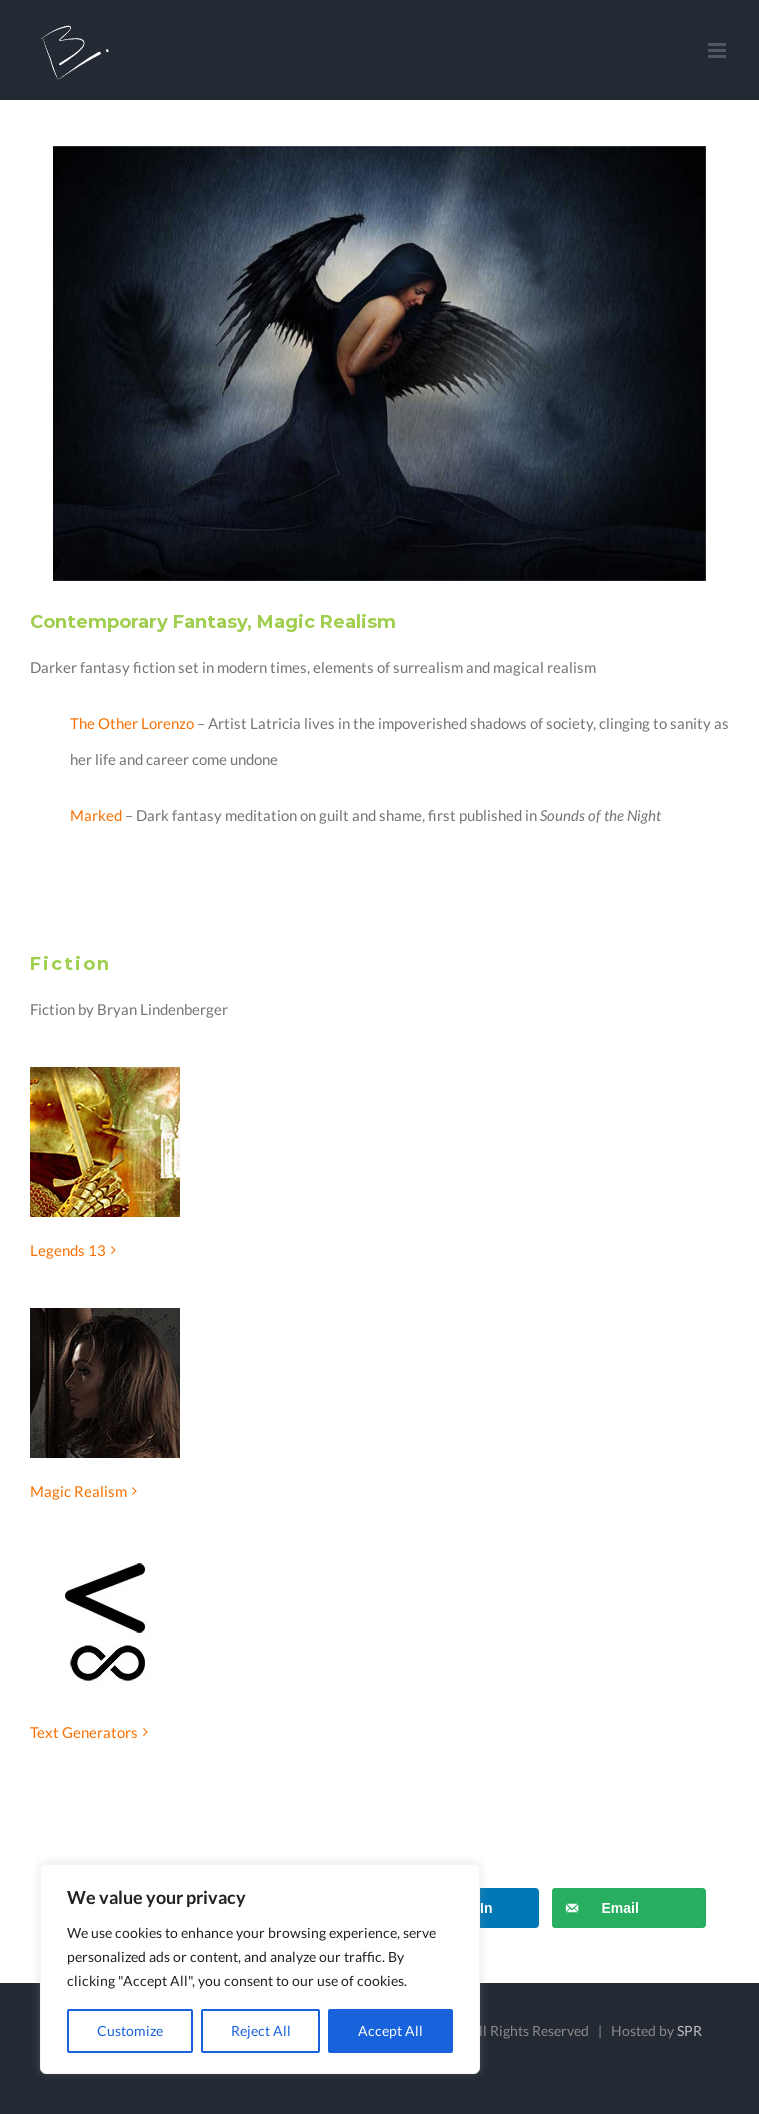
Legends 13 (68, 1250)
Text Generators (84, 1732)
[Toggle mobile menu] (718, 50)
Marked (96, 815)
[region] (260, 1969)
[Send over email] (628, 1908)
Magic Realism (78, 1491)
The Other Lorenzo (132, 723)
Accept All (390, 2030)
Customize (130, 2030)
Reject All (261, 2030)
